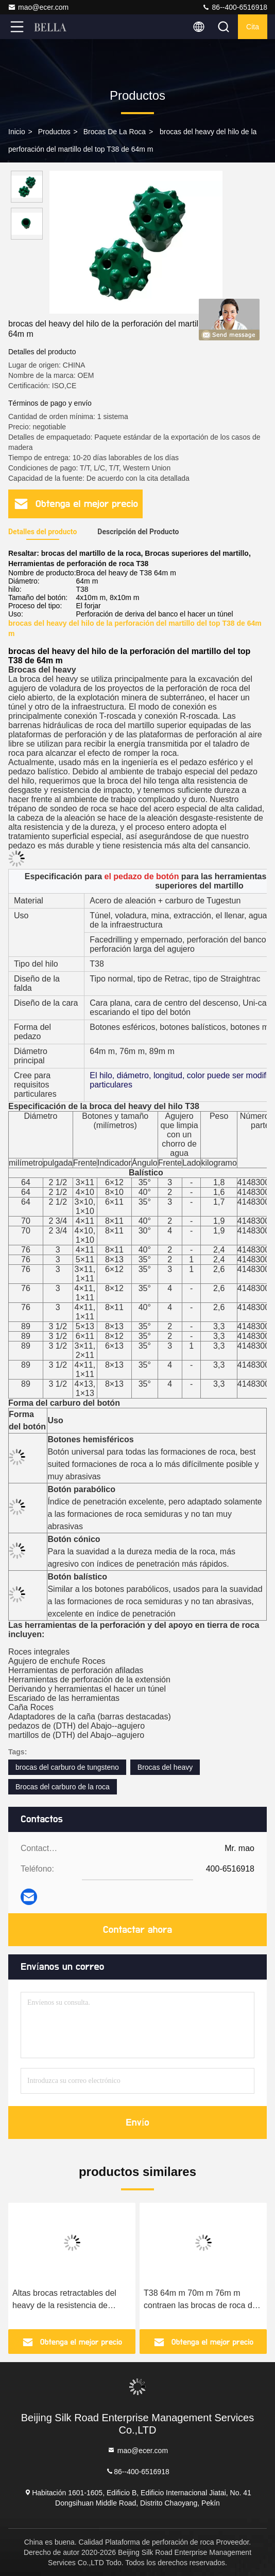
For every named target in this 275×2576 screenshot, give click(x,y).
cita (252, 27)
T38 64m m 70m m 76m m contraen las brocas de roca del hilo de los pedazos (201, 2300)
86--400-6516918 (234, 7)
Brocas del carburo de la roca (62, 1787)
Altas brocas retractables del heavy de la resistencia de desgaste (64, 2300)
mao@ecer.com (38, 7)
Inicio (16, 132)
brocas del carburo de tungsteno (67, 1767)
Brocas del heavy (165, 1767)
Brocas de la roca (114, 132)
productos (54, 132)
